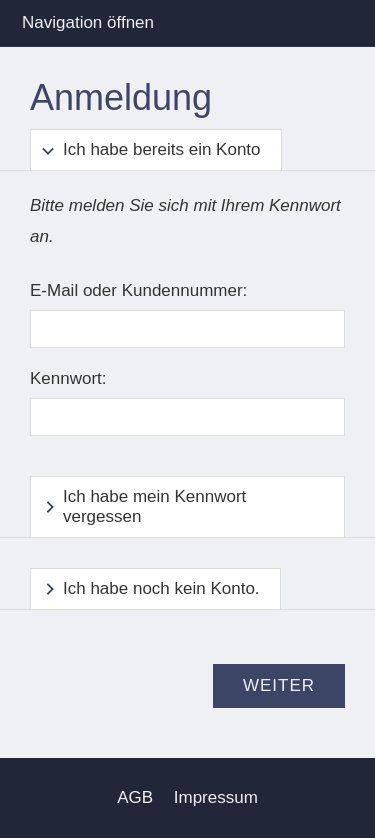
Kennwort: (68, 378)
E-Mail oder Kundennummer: (138, 290)
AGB (135, 797)
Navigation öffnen (88, 22)
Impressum (216, 797)
